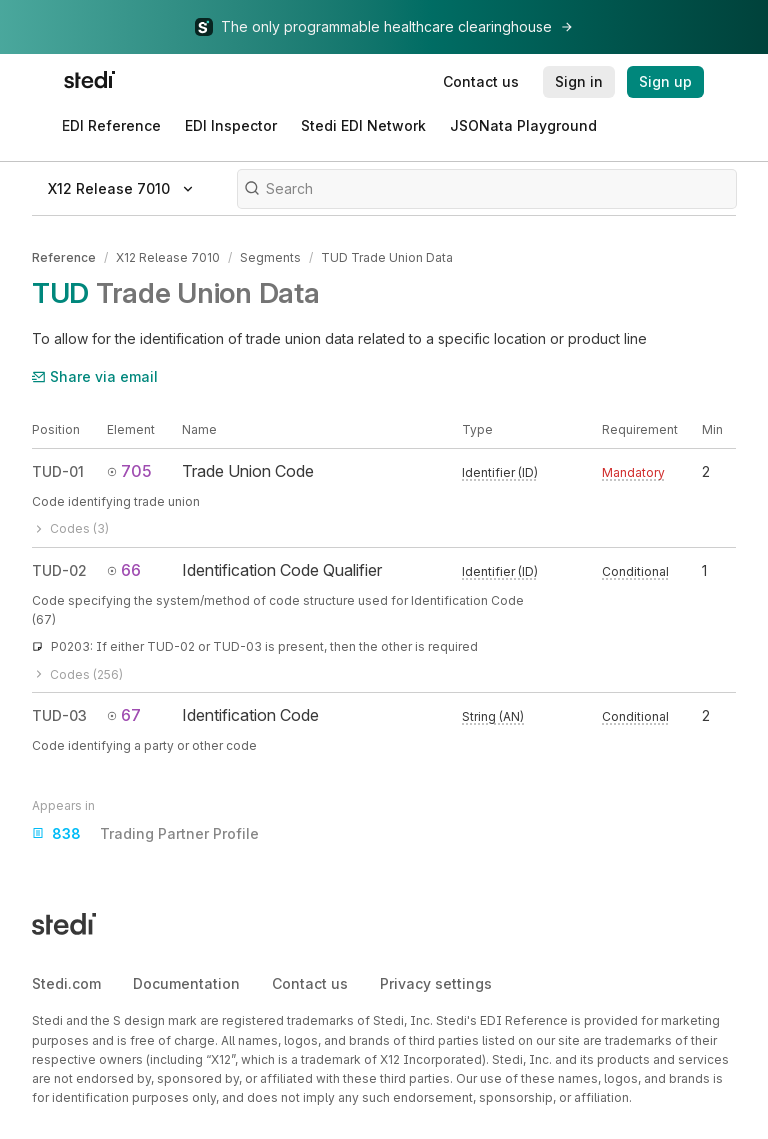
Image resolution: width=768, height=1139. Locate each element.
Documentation (186, 983)
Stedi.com (66, 983)
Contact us (310, 983)
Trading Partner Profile (145, 834)
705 (129, 471)
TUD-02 (59, 570)
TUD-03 (59, 715)
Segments (270, 257)
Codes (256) (77, 674)
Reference (64, 257)
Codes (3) (70, 528)
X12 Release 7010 (168, 257)
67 (124, 715)
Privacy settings (436, 983)
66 (124, 570)
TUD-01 (58, 471)
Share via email (95, 376)
